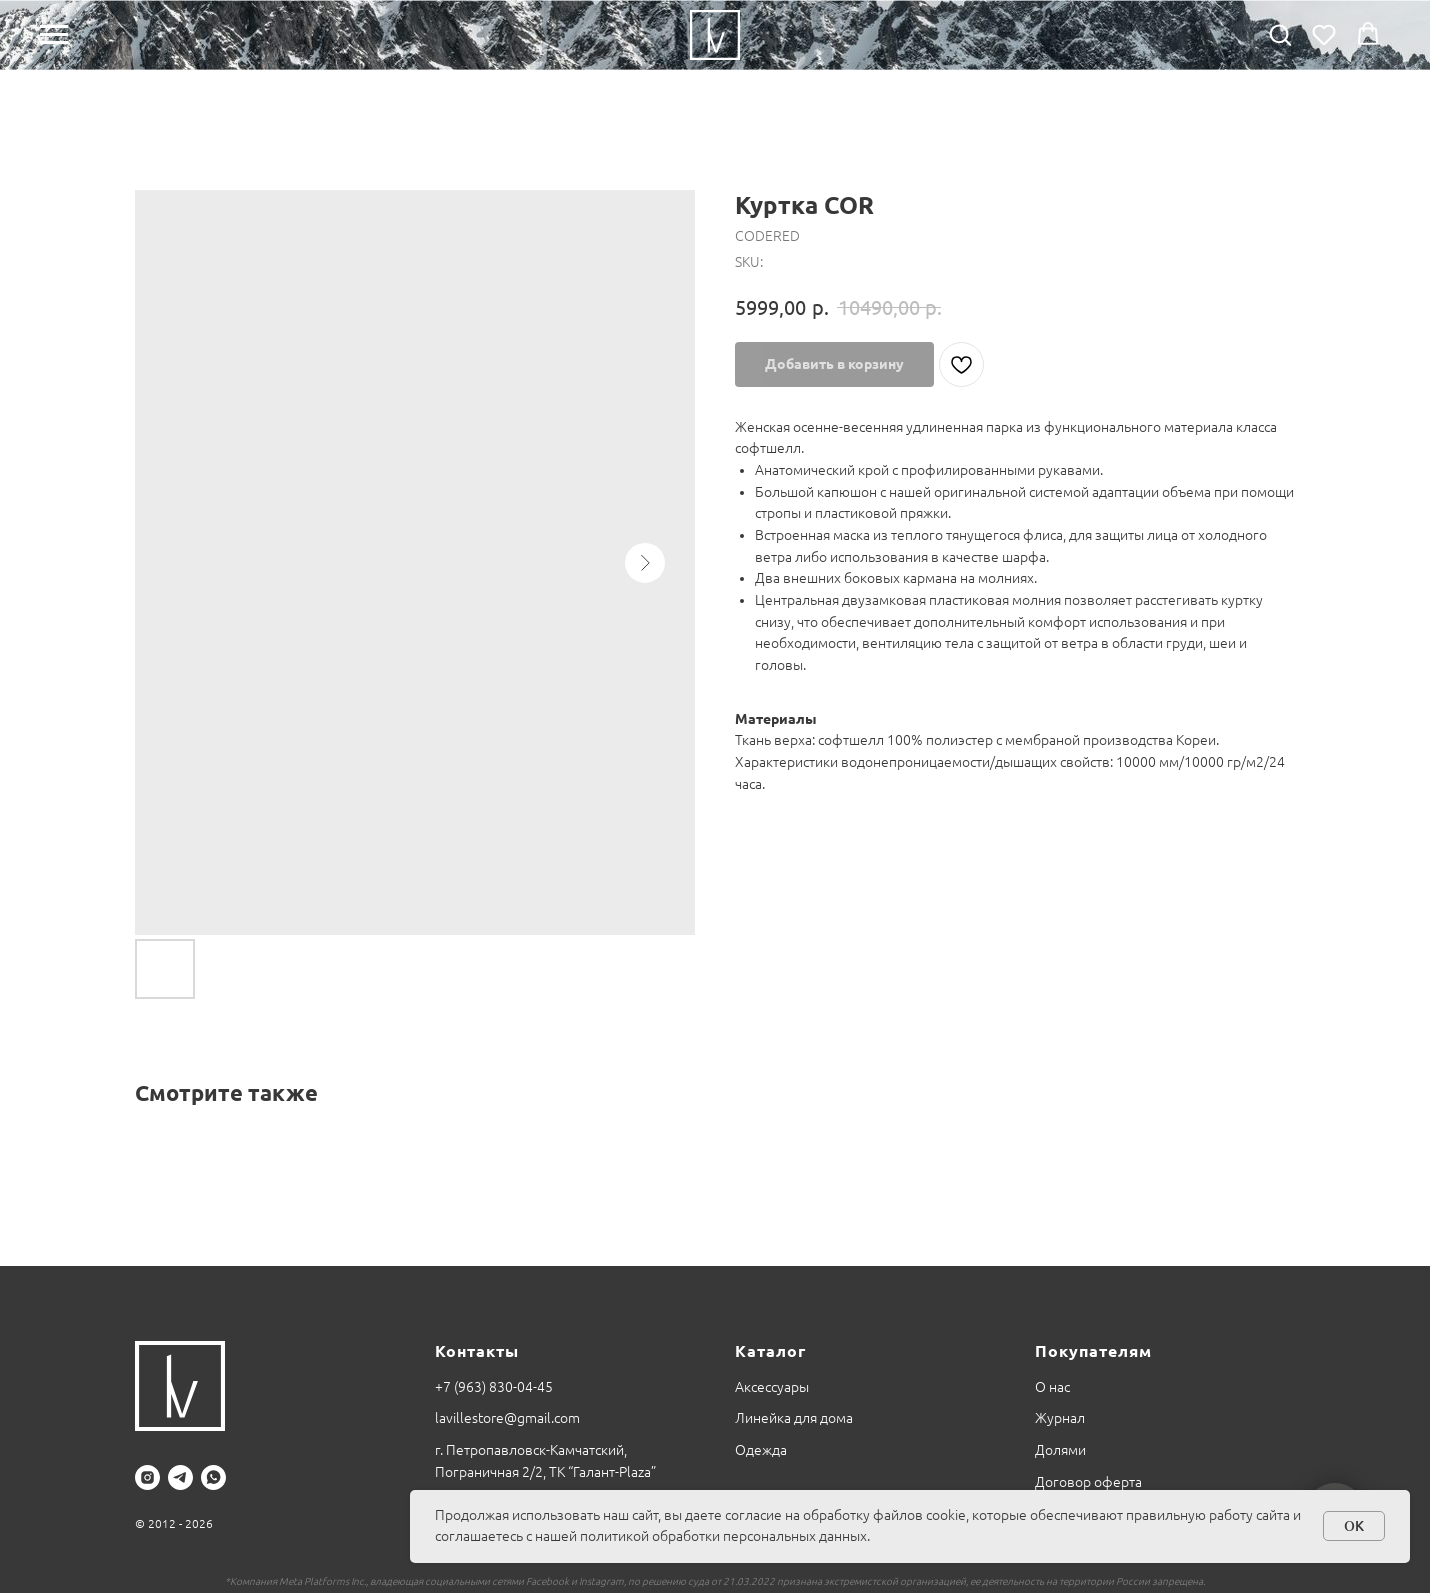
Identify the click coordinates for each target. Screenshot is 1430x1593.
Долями (1060, 1450)
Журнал (1060, 1418)
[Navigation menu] (54, 35)
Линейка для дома (794, 1418)
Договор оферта (1088, 1482)
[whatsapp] (213, 1477)
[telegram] (180, 1477)
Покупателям (1093, 1351)
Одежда (761, 1450)
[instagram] (147, 1477)
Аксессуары (772, 1387)
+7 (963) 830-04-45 (494, 1387)
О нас (1052, 1387)
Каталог (770, 1351)
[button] (1280, 34)
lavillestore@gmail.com (507, 1418)
